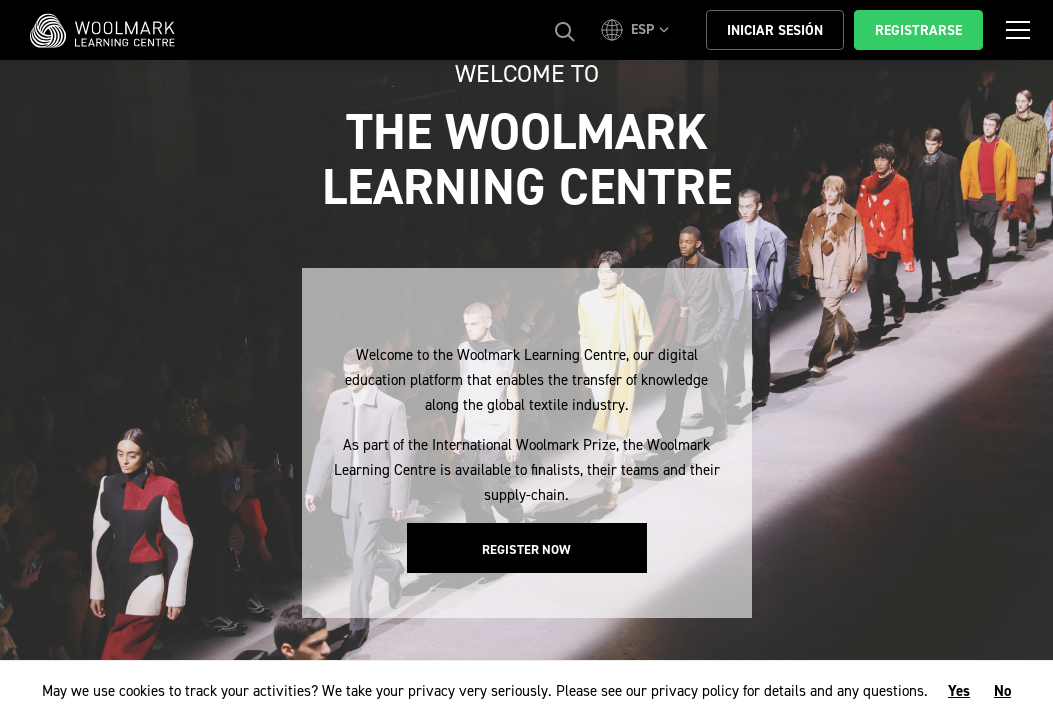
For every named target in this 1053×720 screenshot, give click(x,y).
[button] (638, 30)
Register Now (526, 549)
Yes (959, 691)
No (1002, 691)
